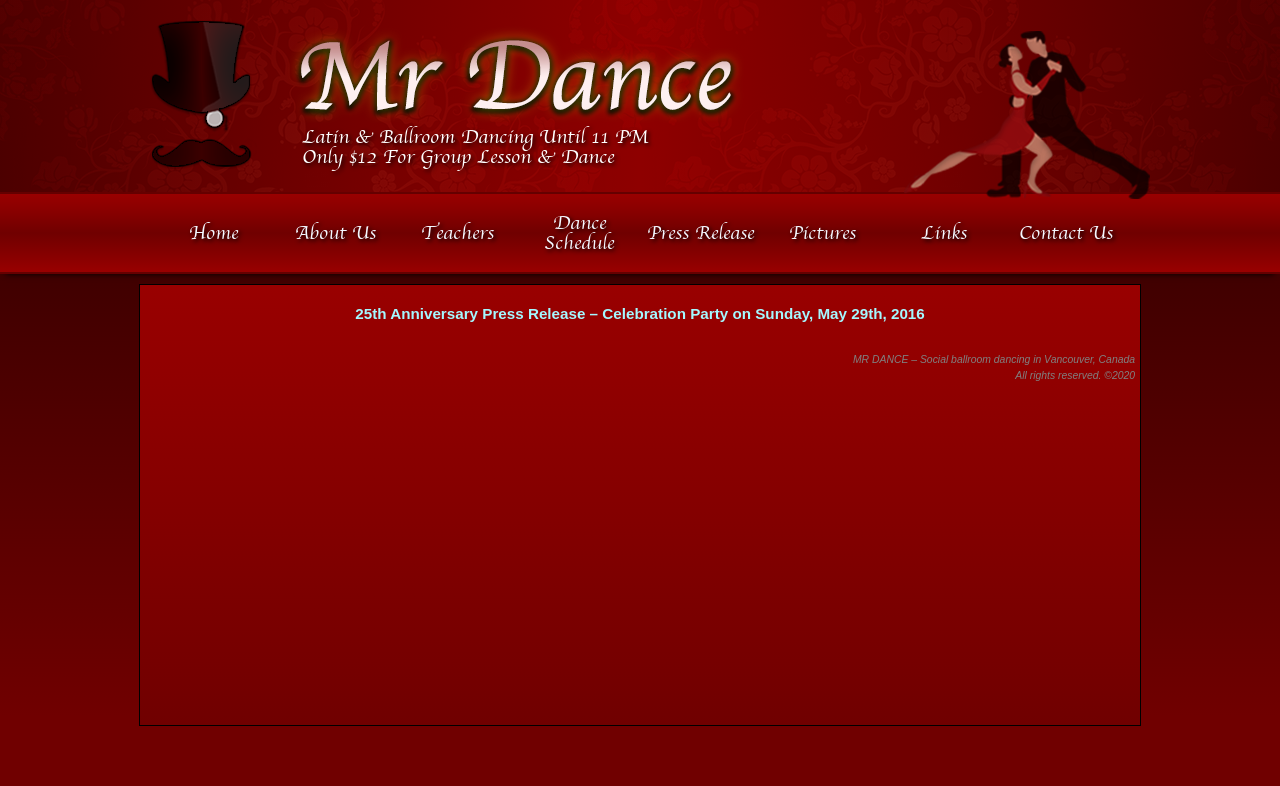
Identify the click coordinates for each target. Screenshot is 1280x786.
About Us (335, 233)
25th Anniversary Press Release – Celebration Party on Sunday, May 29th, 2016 (640, 313)
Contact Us (1066, 233)
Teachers (457, 233)
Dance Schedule (579, 233)
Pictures (822, 233)
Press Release (700, 233)
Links (944, 233)
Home (213, 233)
